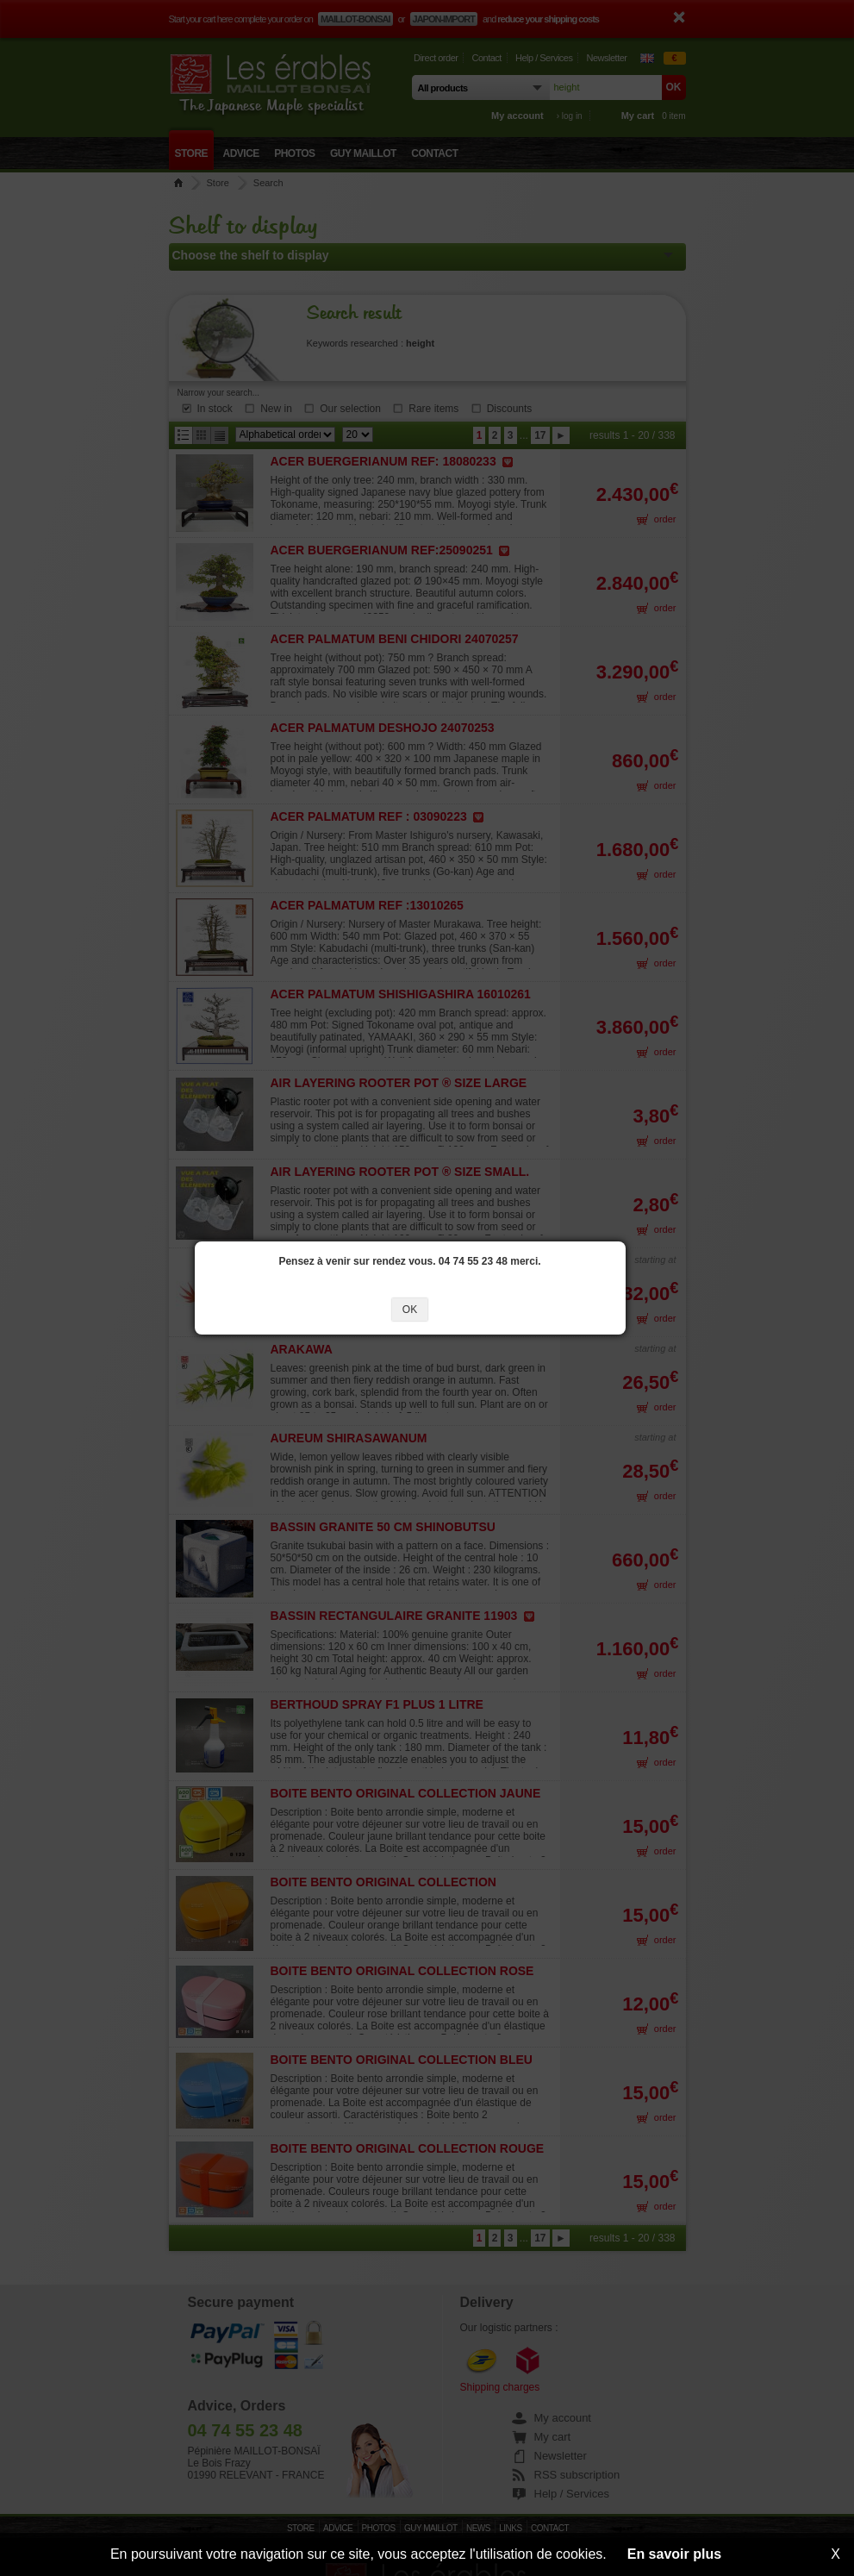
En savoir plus (674, 2554)
